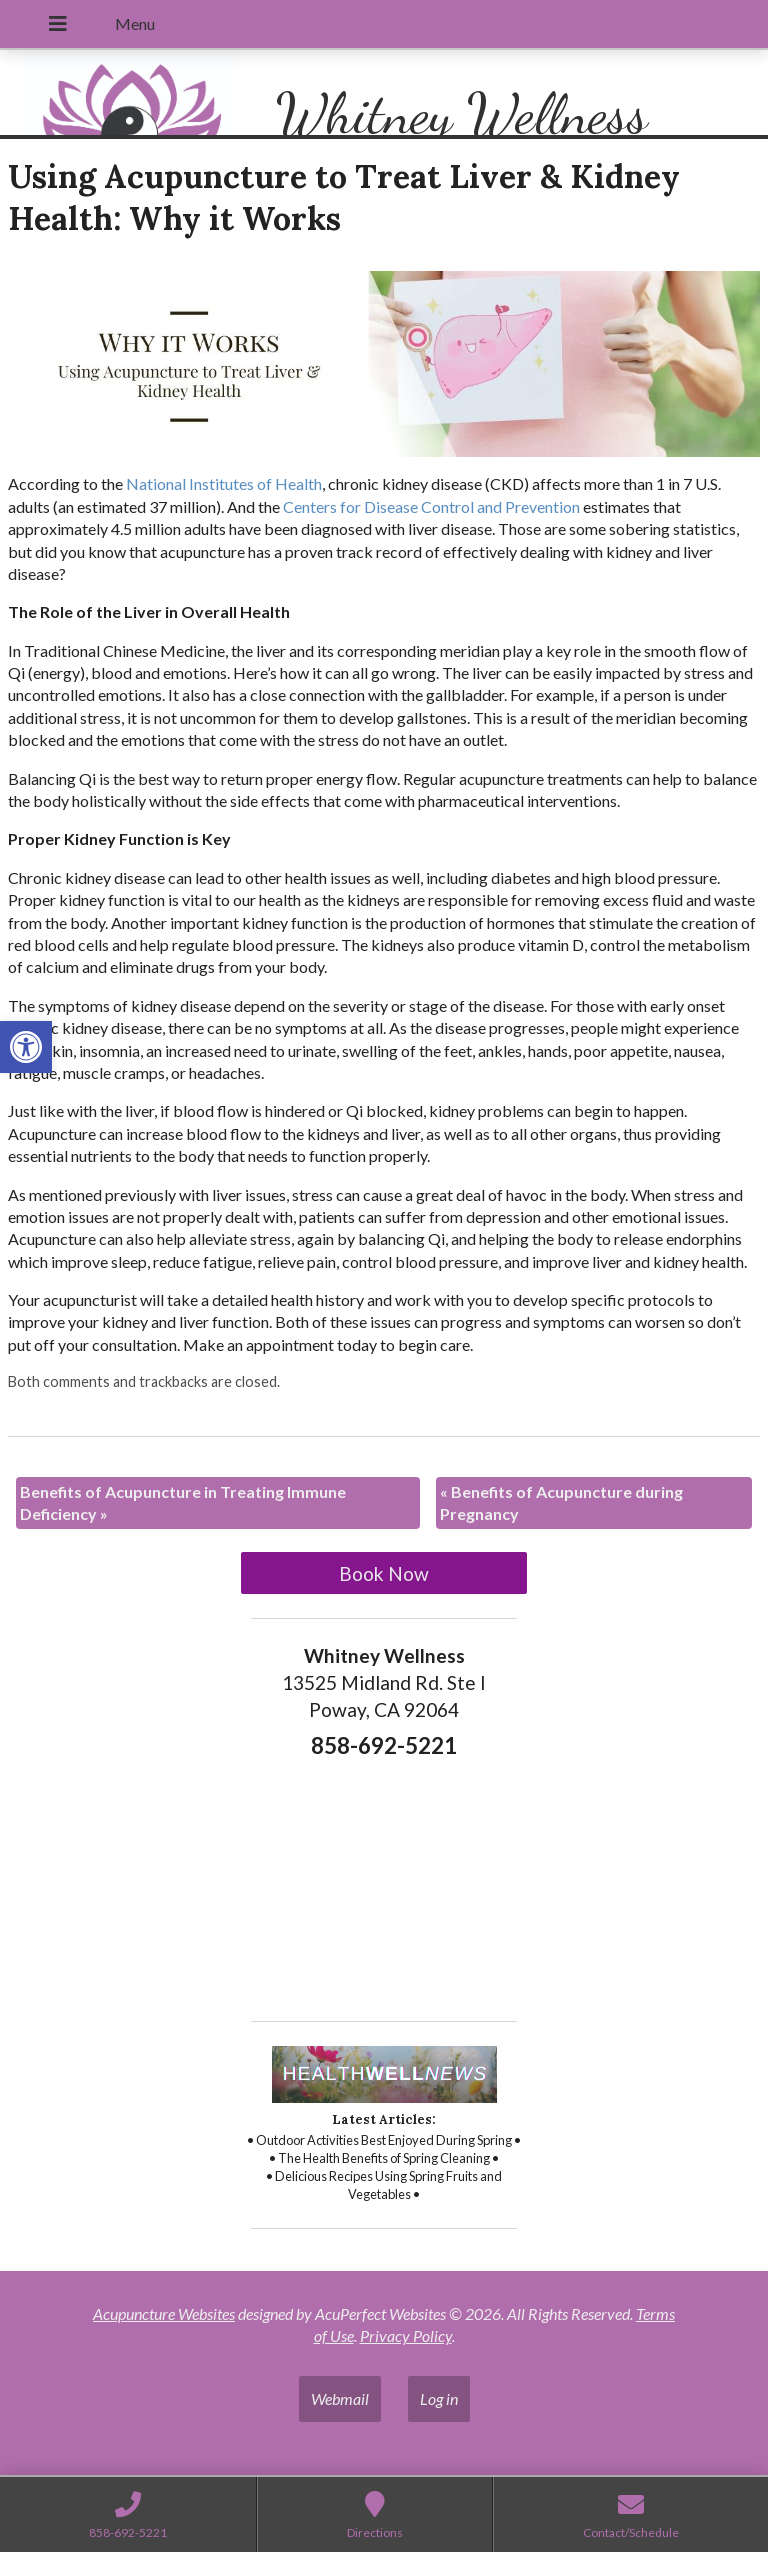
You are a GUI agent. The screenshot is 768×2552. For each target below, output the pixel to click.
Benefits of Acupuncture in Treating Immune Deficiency (183, 1502)
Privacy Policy (406, 2335)
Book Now (384, 1573)
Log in (439, 2398)
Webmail (340, 2398)
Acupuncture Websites (164, 2313)
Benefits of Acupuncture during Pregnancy (561, 1502)
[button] (26, 1047)
